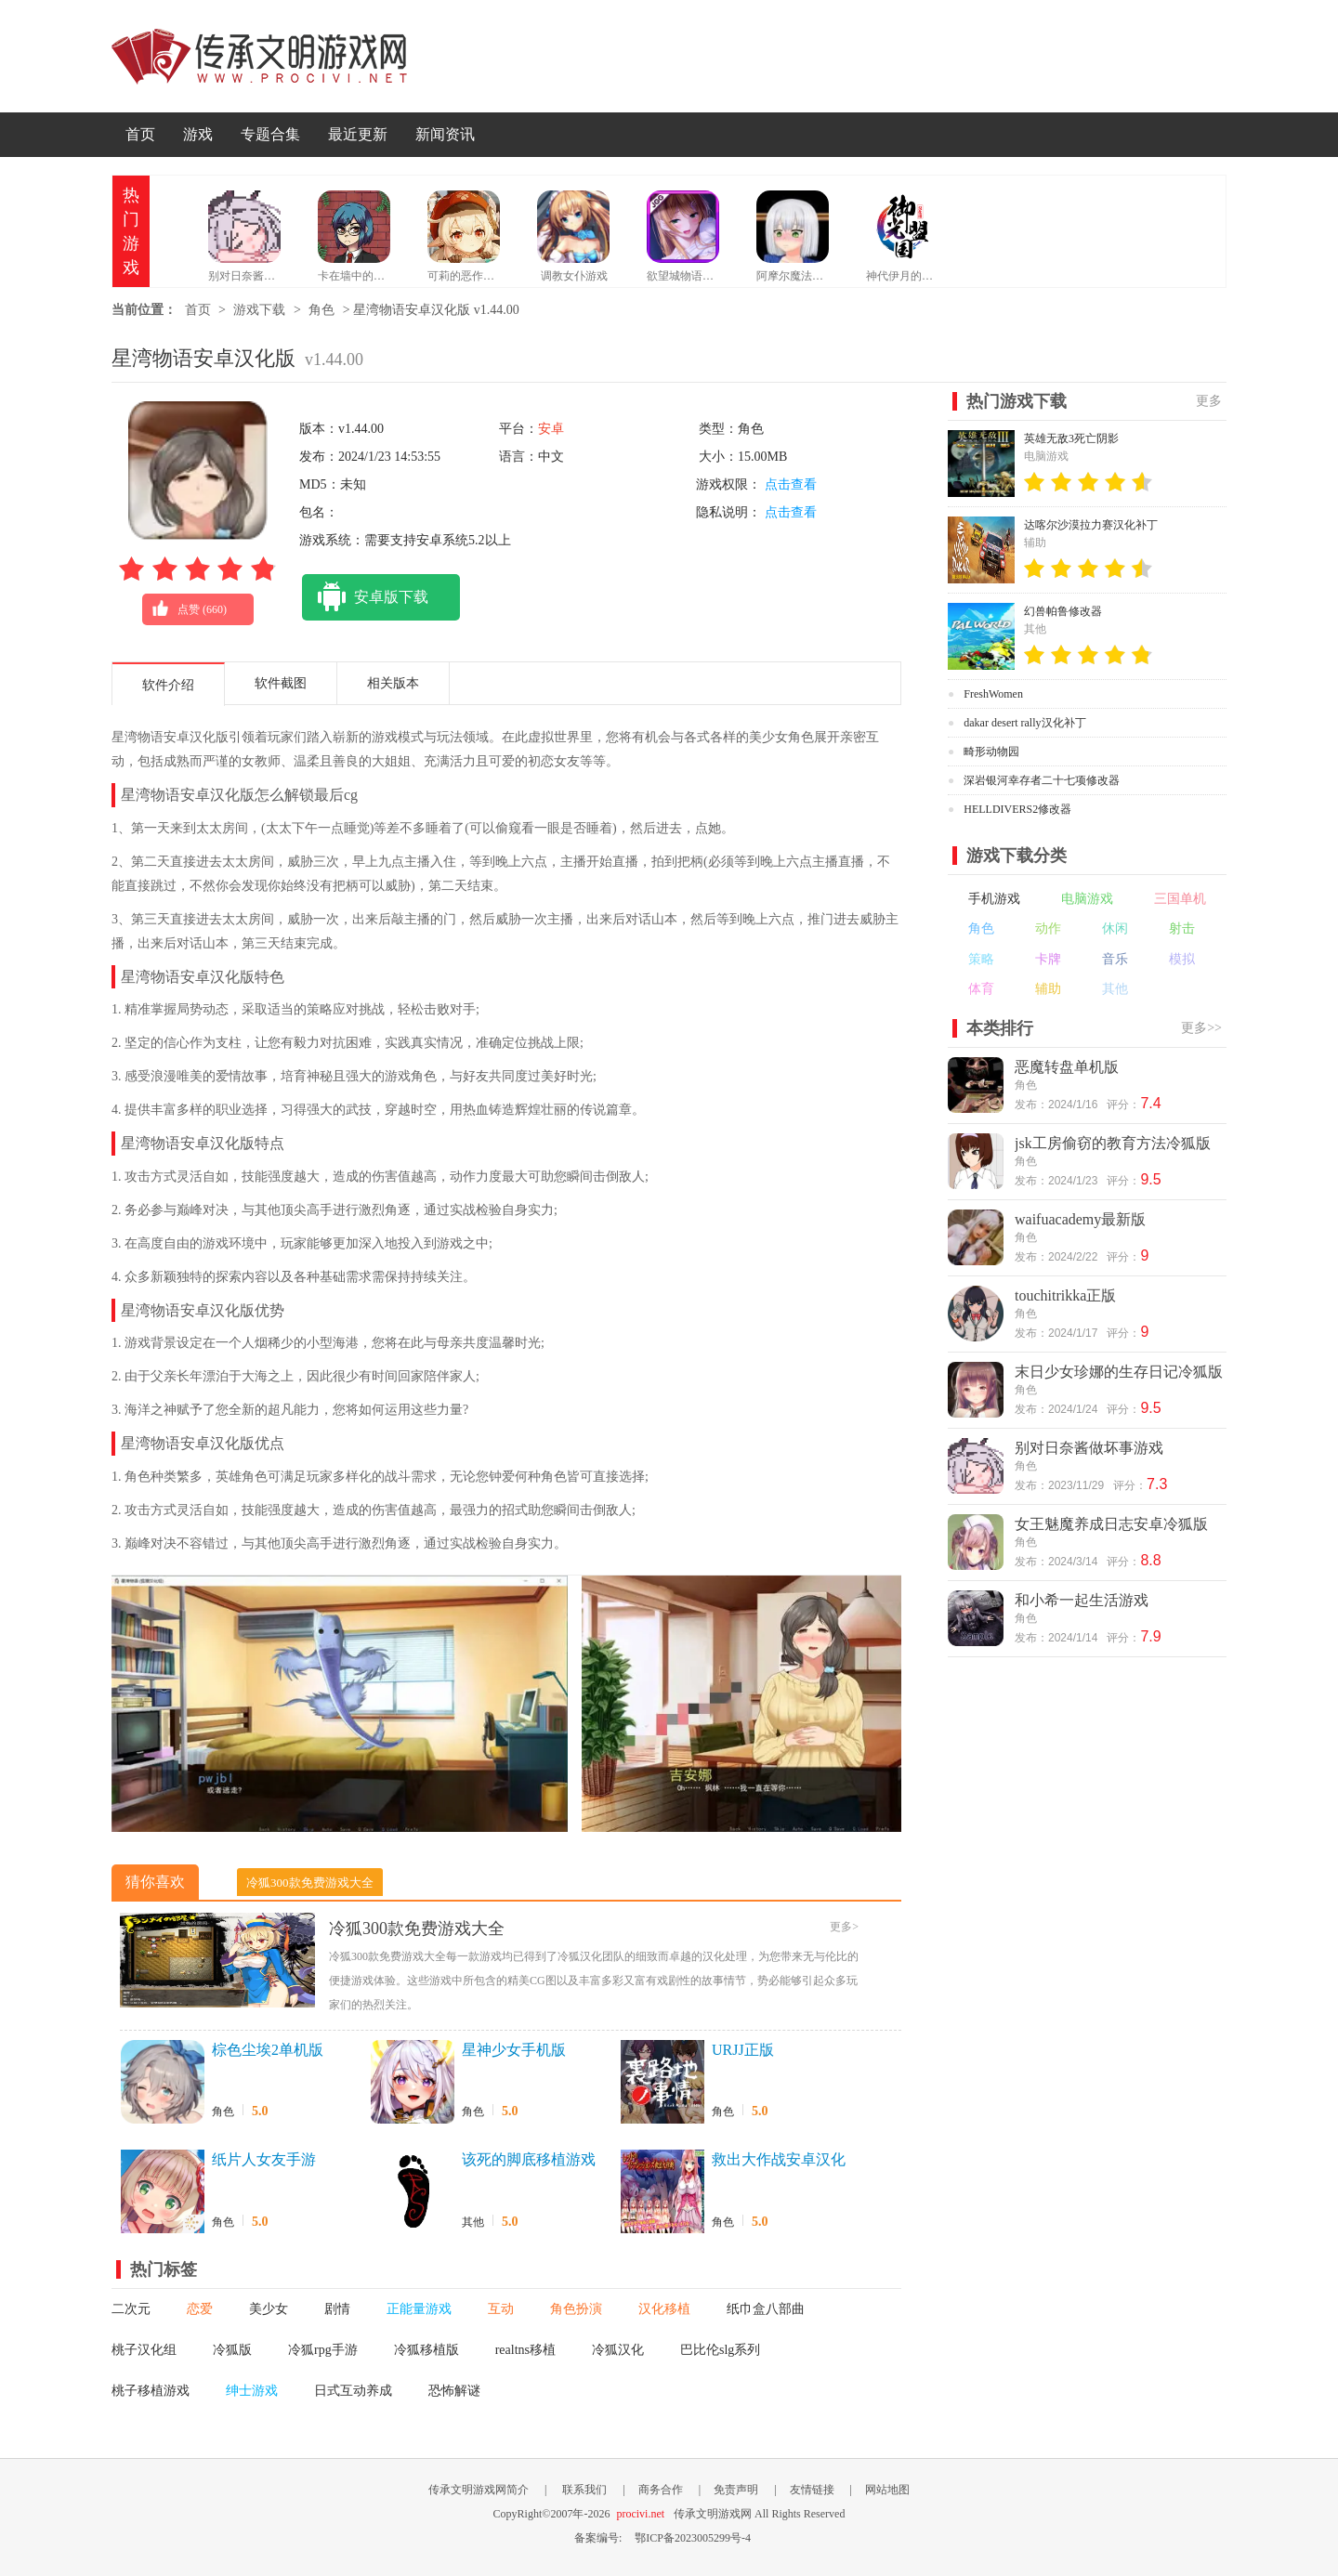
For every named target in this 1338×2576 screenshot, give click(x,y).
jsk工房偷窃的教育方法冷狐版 (1113, 1143)
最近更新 (357, 134)
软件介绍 (168, 685)
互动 (501, 2309)
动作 (1048, 928)
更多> (844, 1926)
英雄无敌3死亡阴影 (1071, 438)
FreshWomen (993, 693)
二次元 (131, 2309)
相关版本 (393, 683)
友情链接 (812, 2489)
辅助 (1048, 989)
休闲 (1115, 928)
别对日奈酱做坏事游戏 (1089, 1448)
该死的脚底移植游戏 (529, 2159)
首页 (140, 134)
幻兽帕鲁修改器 (1063, 611)
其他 (473, 2222)
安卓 (551, 429)
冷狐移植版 (426, 2350)
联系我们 (584, 2489)
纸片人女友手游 (264, 2159)
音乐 (1115, 959)
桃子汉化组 (144, 2350)
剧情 (337, 2309)
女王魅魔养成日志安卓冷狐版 (1111, 1524)
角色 (321, 310)
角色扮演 (576, 2309)
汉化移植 (664, 2309)
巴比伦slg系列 (720, 2350)
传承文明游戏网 (259, 56)
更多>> (1201, 1028)
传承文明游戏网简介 (478, 2489)
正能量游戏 (419, 2309)
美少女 (268, 2309)
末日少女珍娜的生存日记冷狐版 (1119, 1372)
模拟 (1182, 959)
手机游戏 (994, 899)
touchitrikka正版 (1065, 1295)
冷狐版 (232, 2350)
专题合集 (270, 134)
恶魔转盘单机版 (1067, 1067)
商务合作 (660, 2489)
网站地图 (887, 2489)
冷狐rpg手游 (323, 2350)
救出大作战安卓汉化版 (779, 2160)
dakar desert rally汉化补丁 (1024, 722)
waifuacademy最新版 (1080, 1219)
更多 (1209, 401)
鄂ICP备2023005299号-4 (693, 2537)
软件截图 (281, 683)
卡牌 (1048, 959)
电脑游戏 (1087, 899)
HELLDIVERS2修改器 (1017, 809)
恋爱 (200, 2309)
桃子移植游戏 (151, 2391)
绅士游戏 (252, 2391)
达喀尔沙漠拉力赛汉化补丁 (1091, 524)
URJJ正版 (743, 2050)
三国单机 (1180, 899)
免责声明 (736, 2489)
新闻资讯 (445, 134)
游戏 (198, 134)
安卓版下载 (365, 597)
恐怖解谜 (454, 2391)
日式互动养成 (353, 2391)
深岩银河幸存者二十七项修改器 (1042, 780)
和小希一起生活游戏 (1081, 1600)
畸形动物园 (991, 751)
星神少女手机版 (514, 2050)
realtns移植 (525, 2350)
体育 (981, 989)
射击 (1182, 928)
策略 (981, 959)
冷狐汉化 (618, 2350)
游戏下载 (259, 310)
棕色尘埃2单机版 (267, 2050)
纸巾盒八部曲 (766, 2309)
